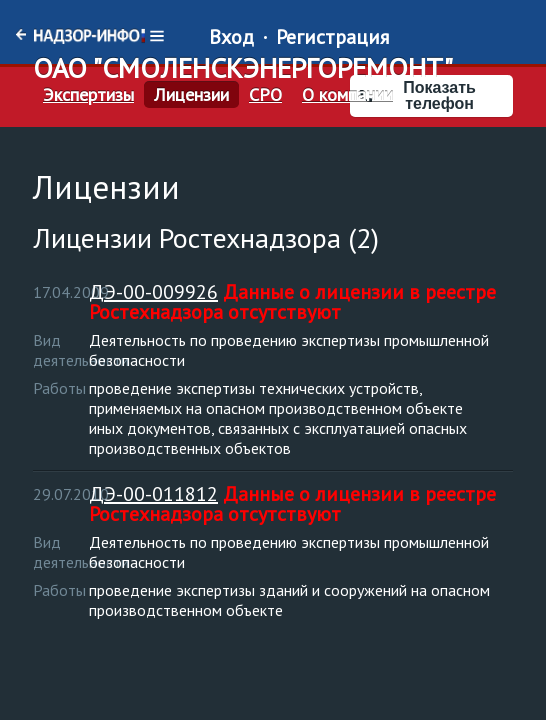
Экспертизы (88, 95)
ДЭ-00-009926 (153, 292)
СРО (265, 95)
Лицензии (191, 95)
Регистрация (332, 37)
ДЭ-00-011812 (153, 494)
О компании (347, 95)
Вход (231, 37)
